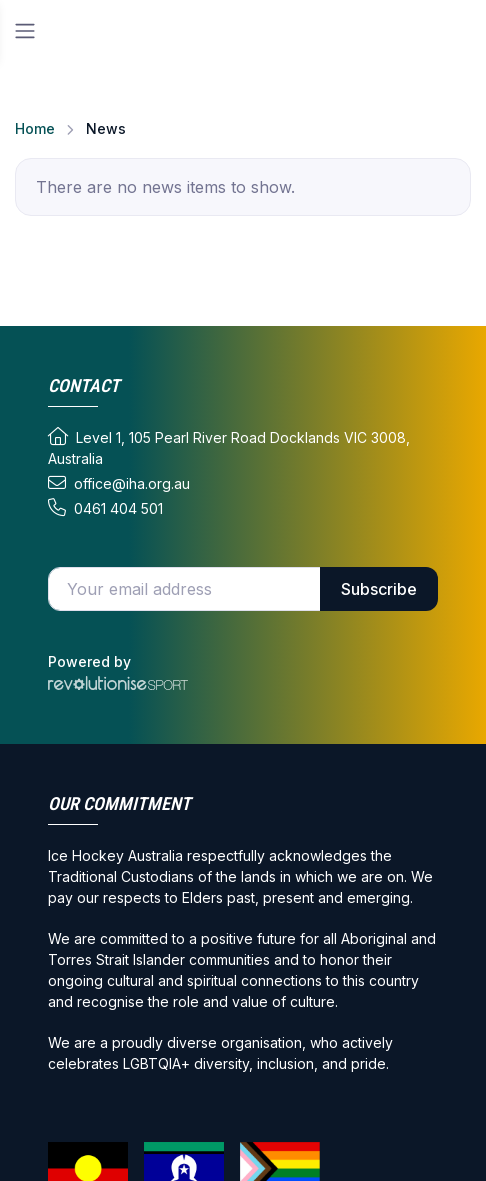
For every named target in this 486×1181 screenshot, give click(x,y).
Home (35, 128)
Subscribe (379, 589)
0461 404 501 (105, 508)
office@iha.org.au (119, 483)
